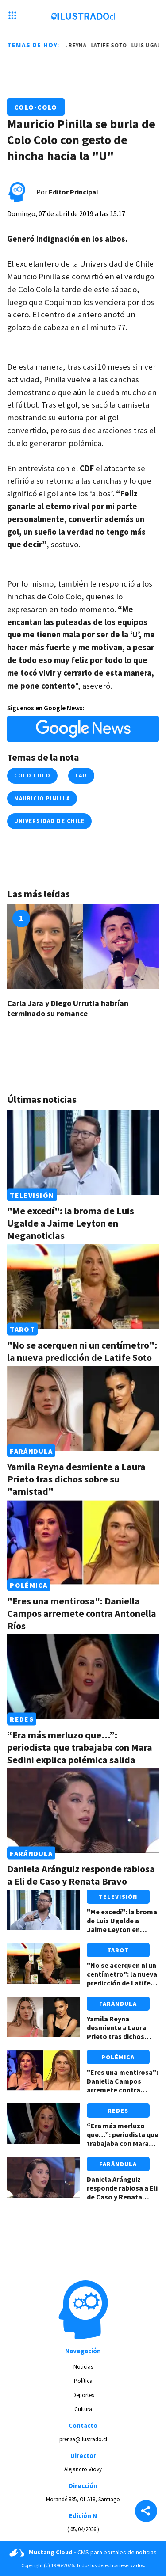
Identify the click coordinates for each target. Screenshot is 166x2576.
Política (83, 2381)
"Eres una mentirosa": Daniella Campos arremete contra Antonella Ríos (81, 1613)
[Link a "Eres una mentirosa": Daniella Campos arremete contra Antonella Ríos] (83, 1542)
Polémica (28, 1585)
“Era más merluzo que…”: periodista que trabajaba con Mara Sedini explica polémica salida (79, 1747)
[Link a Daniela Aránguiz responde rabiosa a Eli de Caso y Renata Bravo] (83, 1810)
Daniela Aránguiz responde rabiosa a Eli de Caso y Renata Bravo (81, 1875)
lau (81, 775)
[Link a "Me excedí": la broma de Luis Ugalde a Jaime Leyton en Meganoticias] (83, 1152)
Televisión (32, 1194)
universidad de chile (49, 821)
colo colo (32, 775)
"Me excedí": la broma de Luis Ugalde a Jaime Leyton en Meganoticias (70, 1223)
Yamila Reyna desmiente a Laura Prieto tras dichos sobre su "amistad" (76, 1479)
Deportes (83, 2395)
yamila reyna (68, 45)
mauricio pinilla (42, 798)
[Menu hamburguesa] (12, 16)
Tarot (22, 1329)
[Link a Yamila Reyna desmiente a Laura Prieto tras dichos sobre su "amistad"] (83, 1408)
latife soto (110, 45)
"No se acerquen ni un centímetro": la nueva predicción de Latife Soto (82, 1351)
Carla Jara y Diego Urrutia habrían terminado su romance (67, 1008)
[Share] (146, 2512)
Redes (21, 1719)
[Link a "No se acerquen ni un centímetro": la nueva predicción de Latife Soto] (83, 1286)
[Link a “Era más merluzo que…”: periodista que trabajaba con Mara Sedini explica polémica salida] (83, 1676)
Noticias (83, 2366)
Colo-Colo (36, 107)
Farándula (31, 1450)
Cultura (83, 2409)
